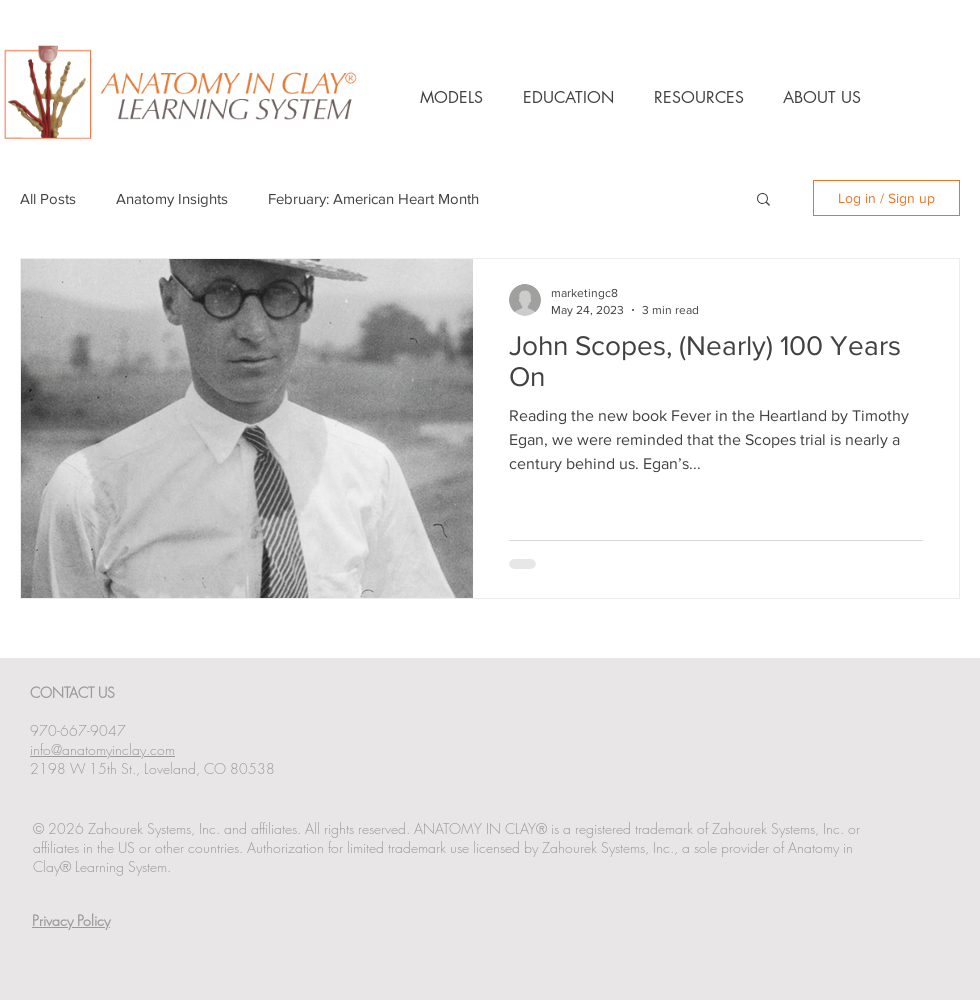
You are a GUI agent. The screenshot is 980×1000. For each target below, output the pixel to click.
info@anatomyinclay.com (102, 749)
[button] (763, 200)
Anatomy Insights (172, 198)
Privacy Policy (71, 920)
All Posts (48, 198)
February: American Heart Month (373, 198)
